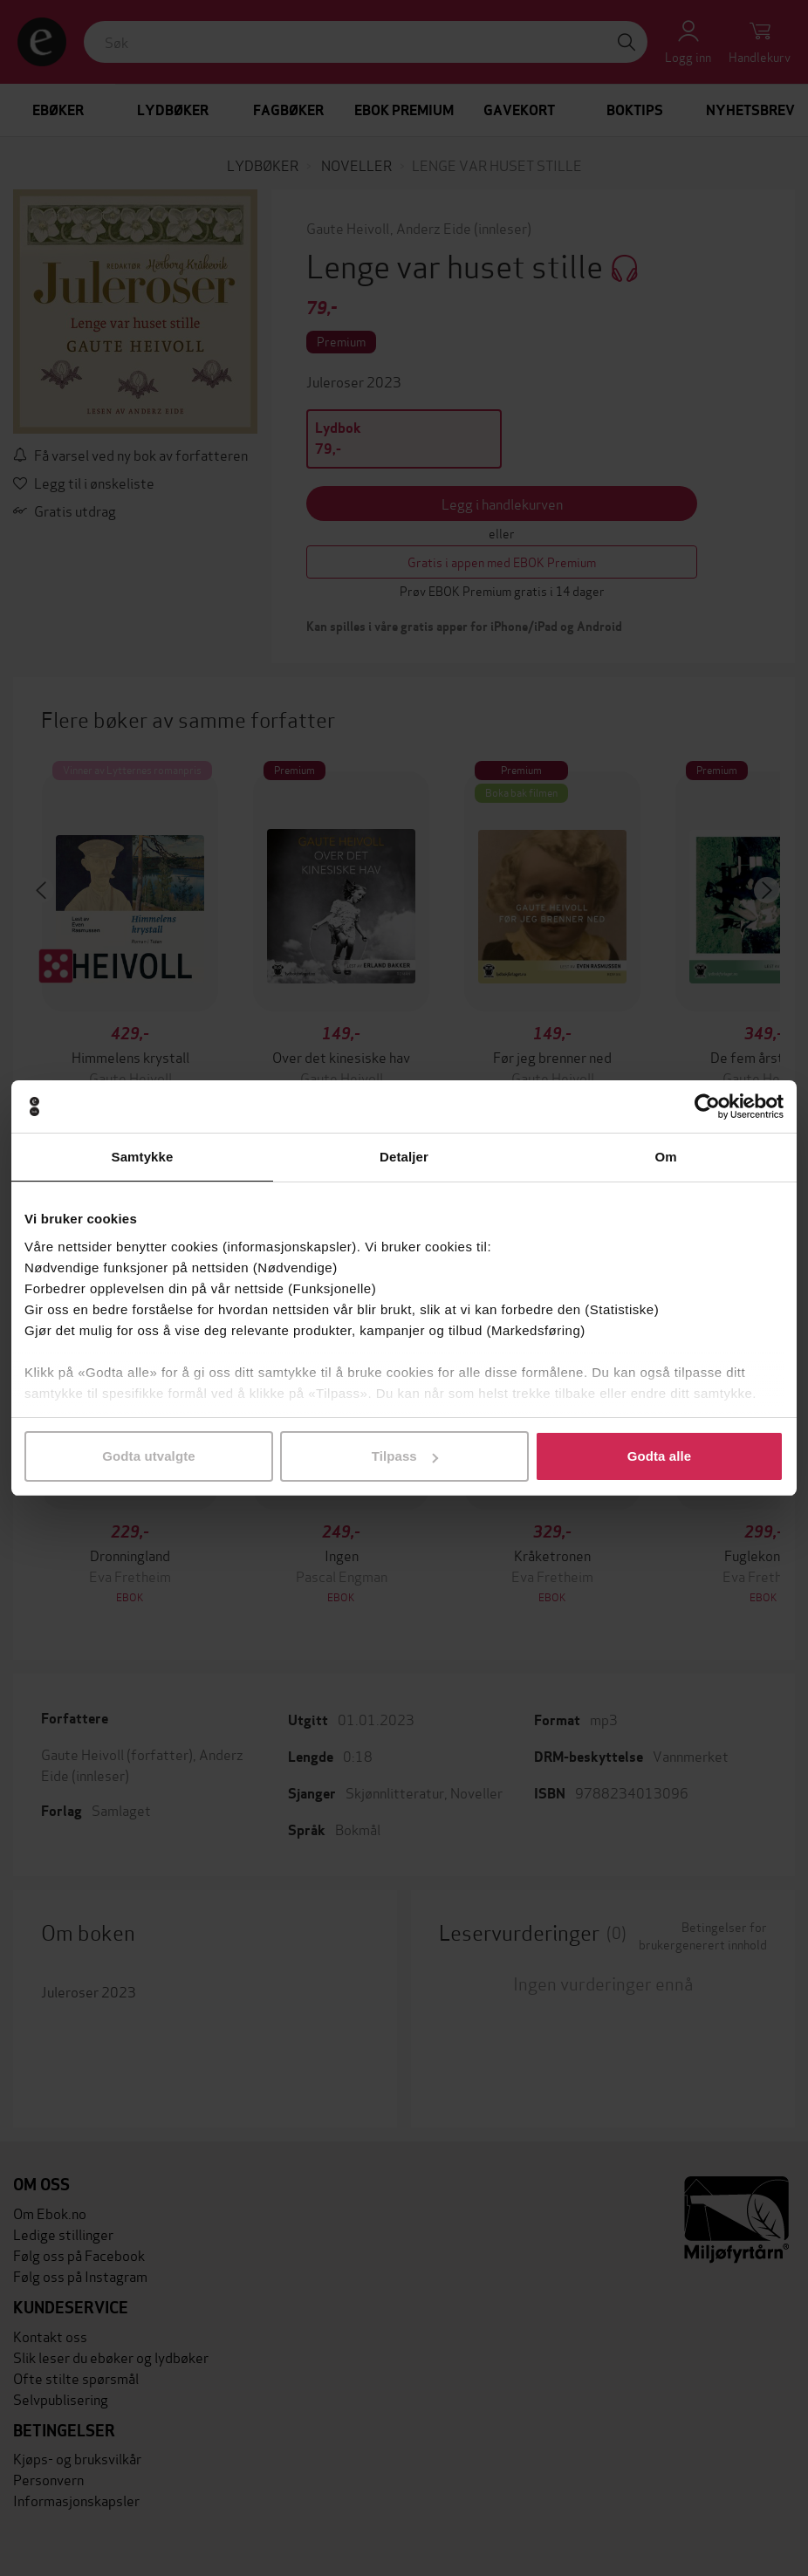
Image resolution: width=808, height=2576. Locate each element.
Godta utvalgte (148, 1456)
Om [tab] (665, 1156)
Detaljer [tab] (404, 1156)
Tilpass (405, 1456)
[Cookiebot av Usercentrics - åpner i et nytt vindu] (707, 1106)
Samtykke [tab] (143, 1156)
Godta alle (659, 1456)
